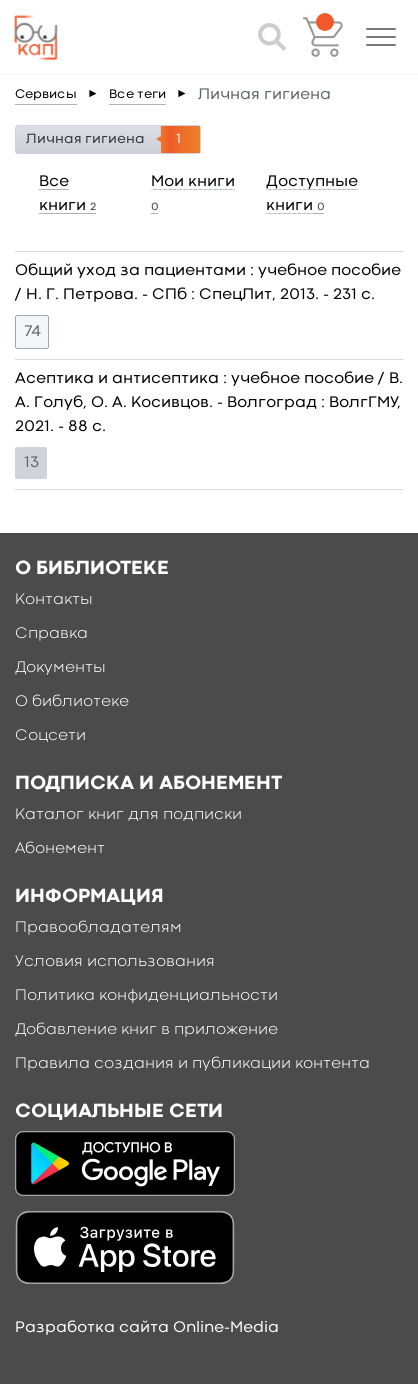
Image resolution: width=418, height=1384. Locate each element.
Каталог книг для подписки (128, 815)
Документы (60, 668)
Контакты (54, 600)
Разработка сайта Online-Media (147, 1328)
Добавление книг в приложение (146, 1030)
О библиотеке (72, 702)
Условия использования (115, 962)
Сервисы (46, 94)
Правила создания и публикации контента (192, 1064)
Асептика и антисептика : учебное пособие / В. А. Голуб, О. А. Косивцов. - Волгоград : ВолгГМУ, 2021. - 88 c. (209, 403)
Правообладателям (98, 928)
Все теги (137, 94)
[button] (381, 37)
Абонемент (60, 849)
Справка (51, 634)
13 (31, 463)
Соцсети (50, 736)
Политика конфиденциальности (146, 996)
